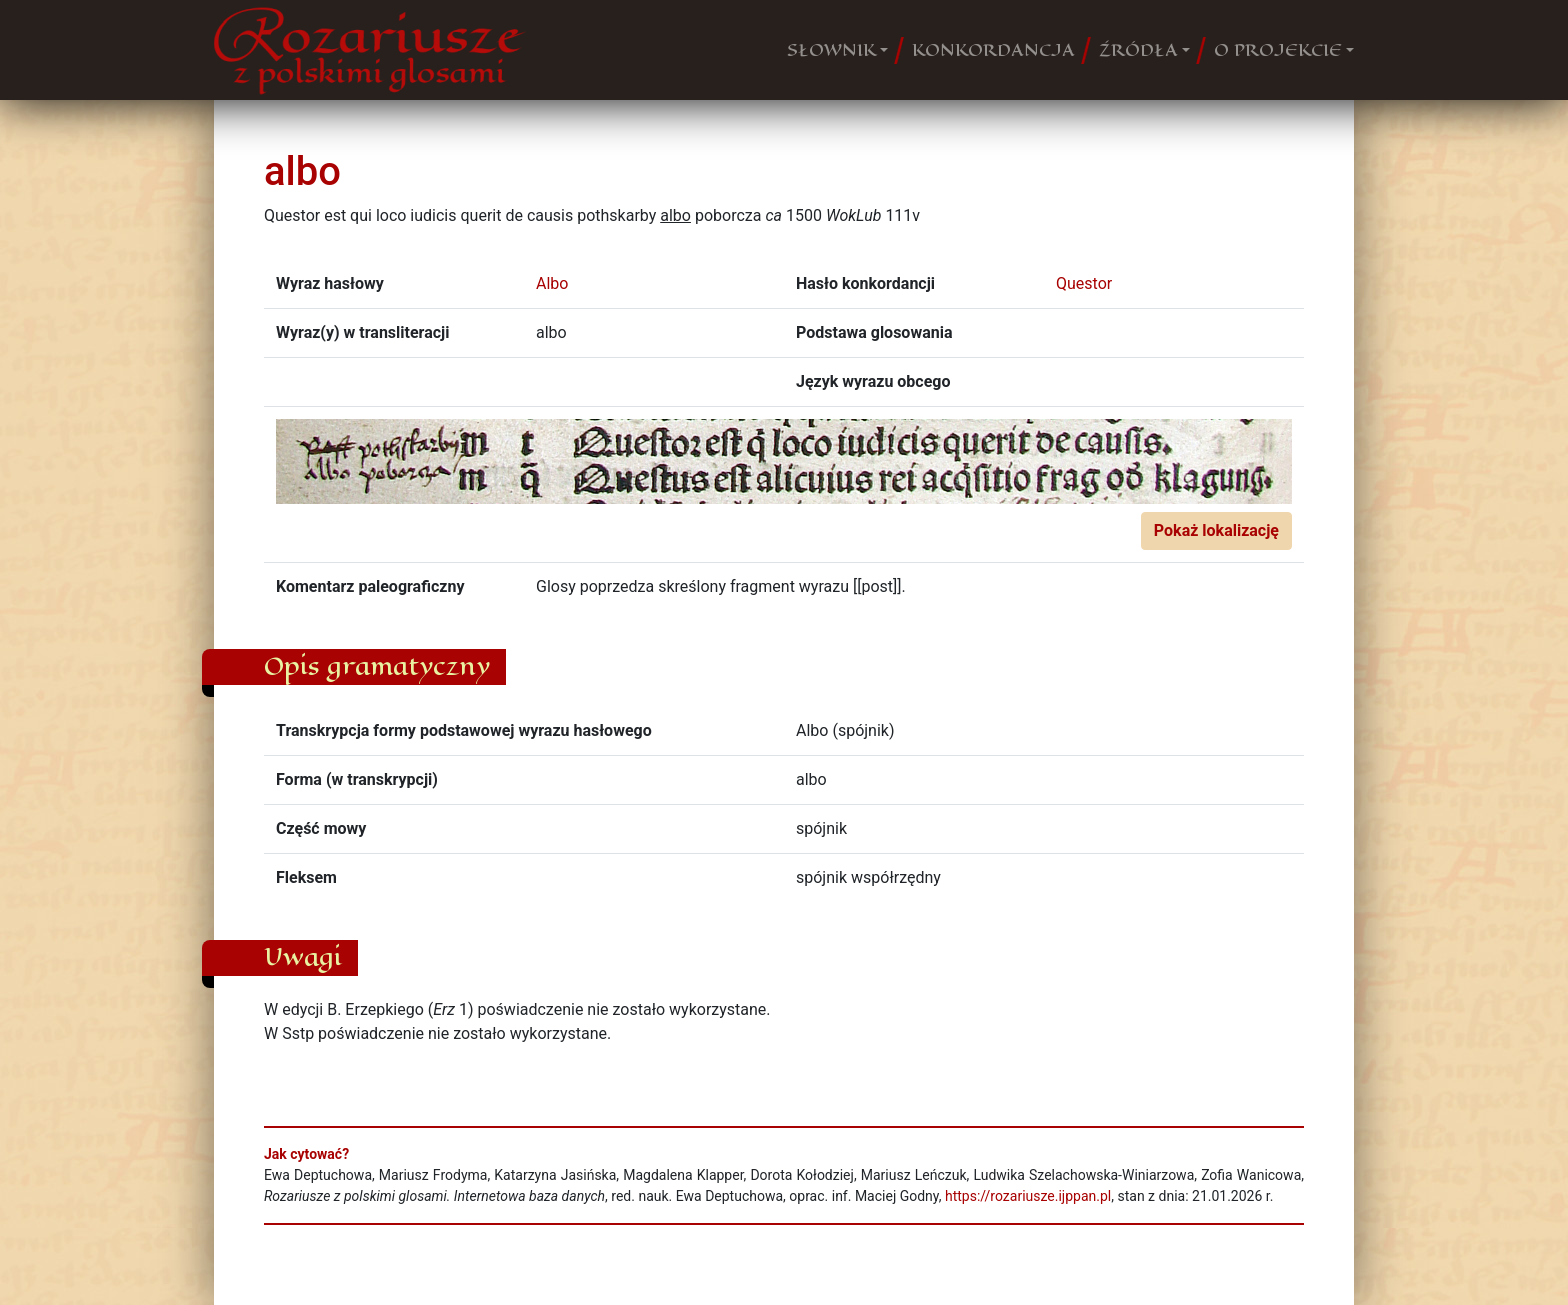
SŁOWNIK (831, 50)
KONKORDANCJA (993, 50)
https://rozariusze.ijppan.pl (1028, 1196)
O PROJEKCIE (1278, 50)
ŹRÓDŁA (1138, 50)
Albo (552, 283)
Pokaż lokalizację (1216, 530)
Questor (1084, 283)
